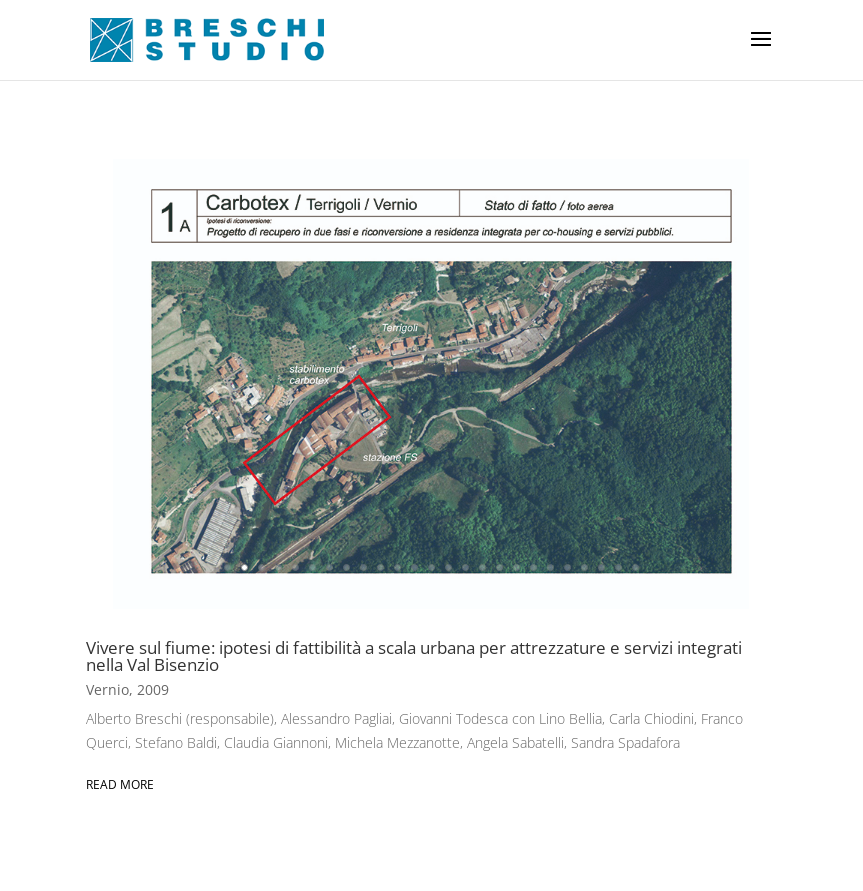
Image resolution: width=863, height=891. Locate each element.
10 (380, 567)
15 (465, 567)
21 (567, 567)
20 (550, 567)
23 (601, 567)
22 (584, 567)
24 (618, 567)
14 (448, 567)
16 (482, 567)
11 (397, 567)
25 (635, 567)
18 (516, 567)
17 (499, 567)
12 (414, 567)
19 (533, 567)
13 (431, 567)
